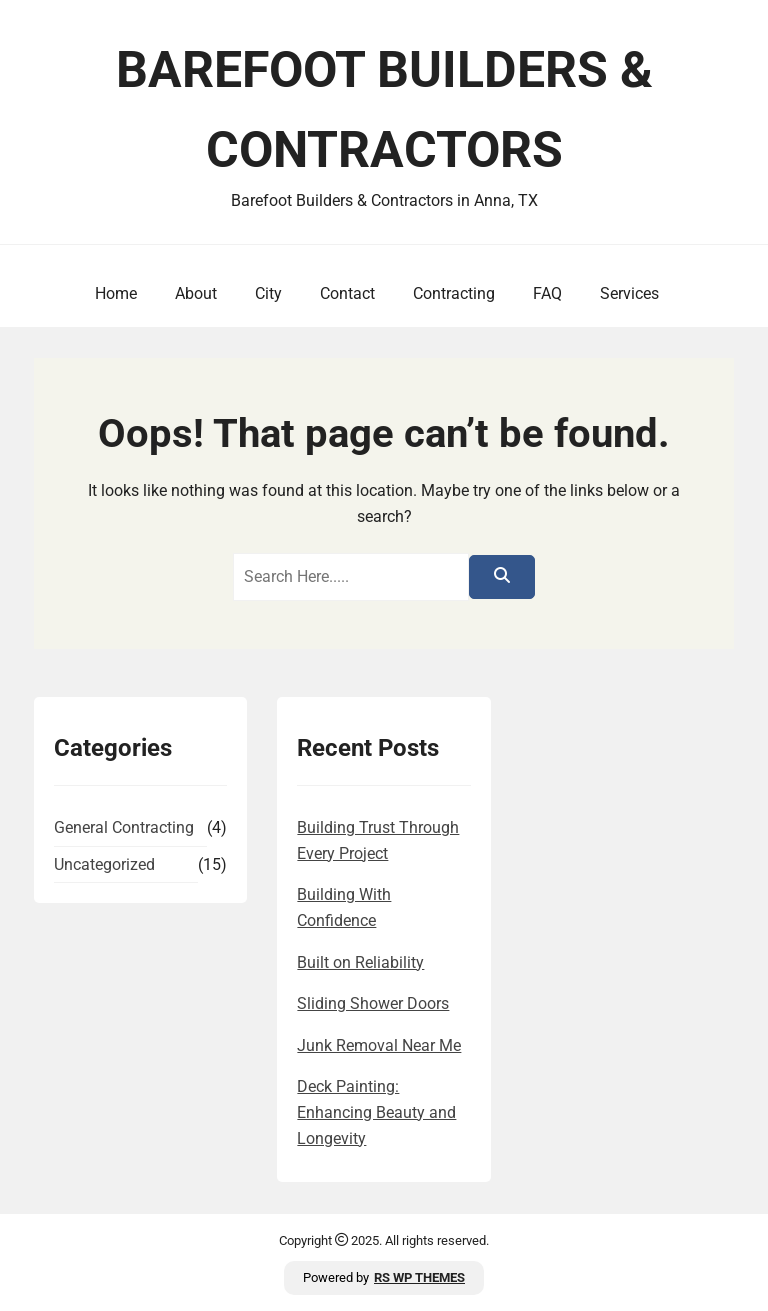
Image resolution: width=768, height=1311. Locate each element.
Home (116, 293)
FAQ (547, 293)
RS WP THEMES (419, 1277)
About (196, 293)
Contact (347, 293)
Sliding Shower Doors (373, 1003)
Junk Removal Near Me (379, 1045)
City (268, 293)
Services (629, 293)
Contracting (454, 293)
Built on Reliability (360, 962)
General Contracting (124, 827)
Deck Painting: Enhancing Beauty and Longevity (376, 1112)
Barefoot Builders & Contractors (384, 110)
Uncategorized (104, 864)
